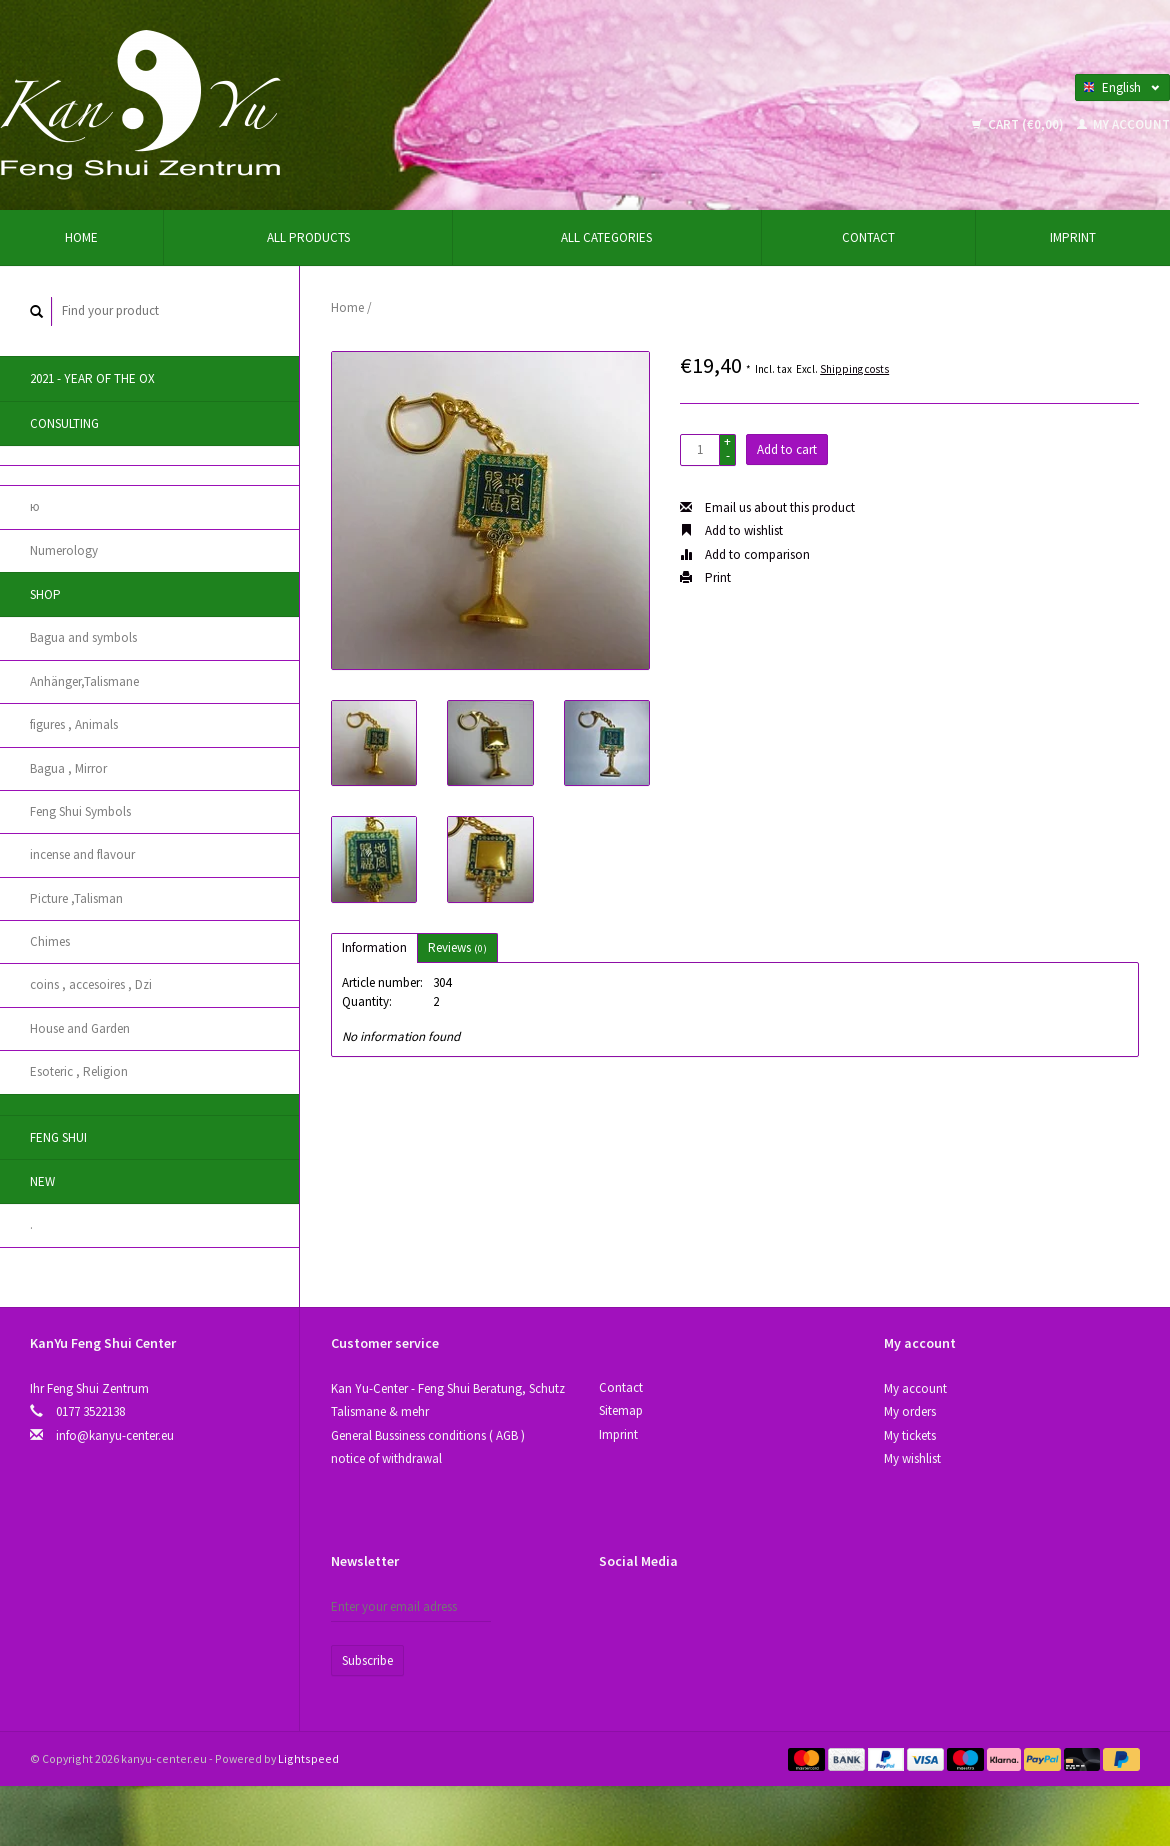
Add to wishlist (731, 530)
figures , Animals (74, 724)
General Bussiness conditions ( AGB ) (428, 1435)
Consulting (64, 423)
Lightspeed (308, 1758)
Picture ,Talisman (76, 898)
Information (374, 947)
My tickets (910, 1435)
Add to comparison (745, 554)
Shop (45, 594)
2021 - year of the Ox (92, 378)
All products (308, 237)
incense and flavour (82, 854)
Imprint (1073, 237)
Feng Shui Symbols (80, 811)
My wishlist (912, 1458)
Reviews (457, 947)
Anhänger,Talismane (84, 681)
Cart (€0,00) (1019, 124)
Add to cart (787, 449)
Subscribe (367, 1660)
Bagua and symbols (83, 637)
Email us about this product (767, 507)
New (42, 1181)
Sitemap (621, 1410)
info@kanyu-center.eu (115, 1435)
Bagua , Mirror (68, 768)
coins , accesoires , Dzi (91, 984)
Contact (868, 237)
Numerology (64, 550)
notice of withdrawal (386, 1458)
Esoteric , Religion (79, 1071)
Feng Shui (58, 1137)
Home (81, 237)
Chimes (50, 941)
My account (1123, 124)
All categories (606, 237)
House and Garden (80, 1028)
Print (705, 577)
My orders (910, 1411)
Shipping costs (854, 369)
